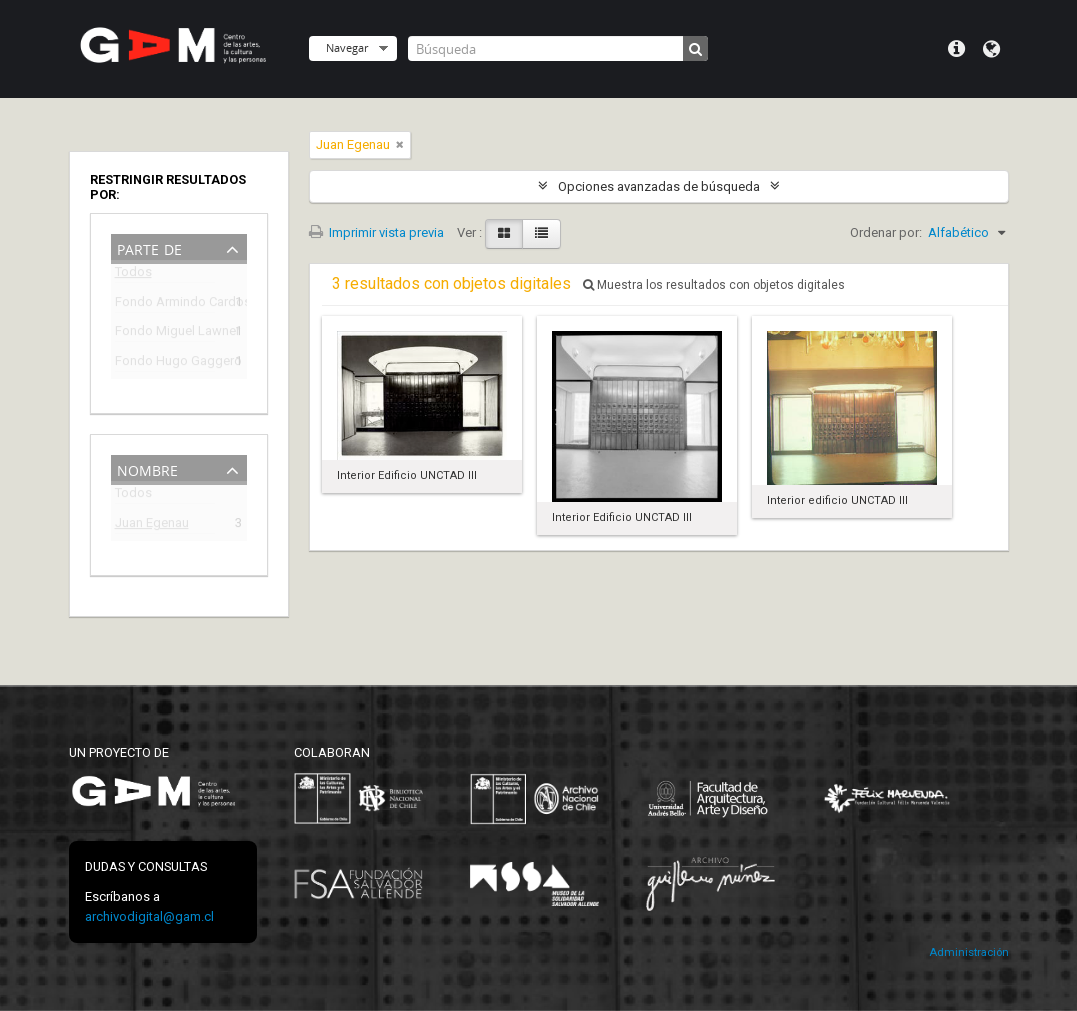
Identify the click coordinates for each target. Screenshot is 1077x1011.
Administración (969, 952)
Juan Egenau (152, 525)
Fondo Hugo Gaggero (165, 363)
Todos (133, 275)
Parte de (149, 247)
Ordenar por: (886, 232)
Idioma (991, 49)
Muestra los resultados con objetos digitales (714, 285)
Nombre (147, 468)
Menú (956, 49)
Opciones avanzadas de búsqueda (659, 186)
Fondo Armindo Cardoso (165, 304)
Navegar (347, 47)
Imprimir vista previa (376, 232)
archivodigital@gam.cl (149, 916)
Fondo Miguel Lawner (165, 333)
